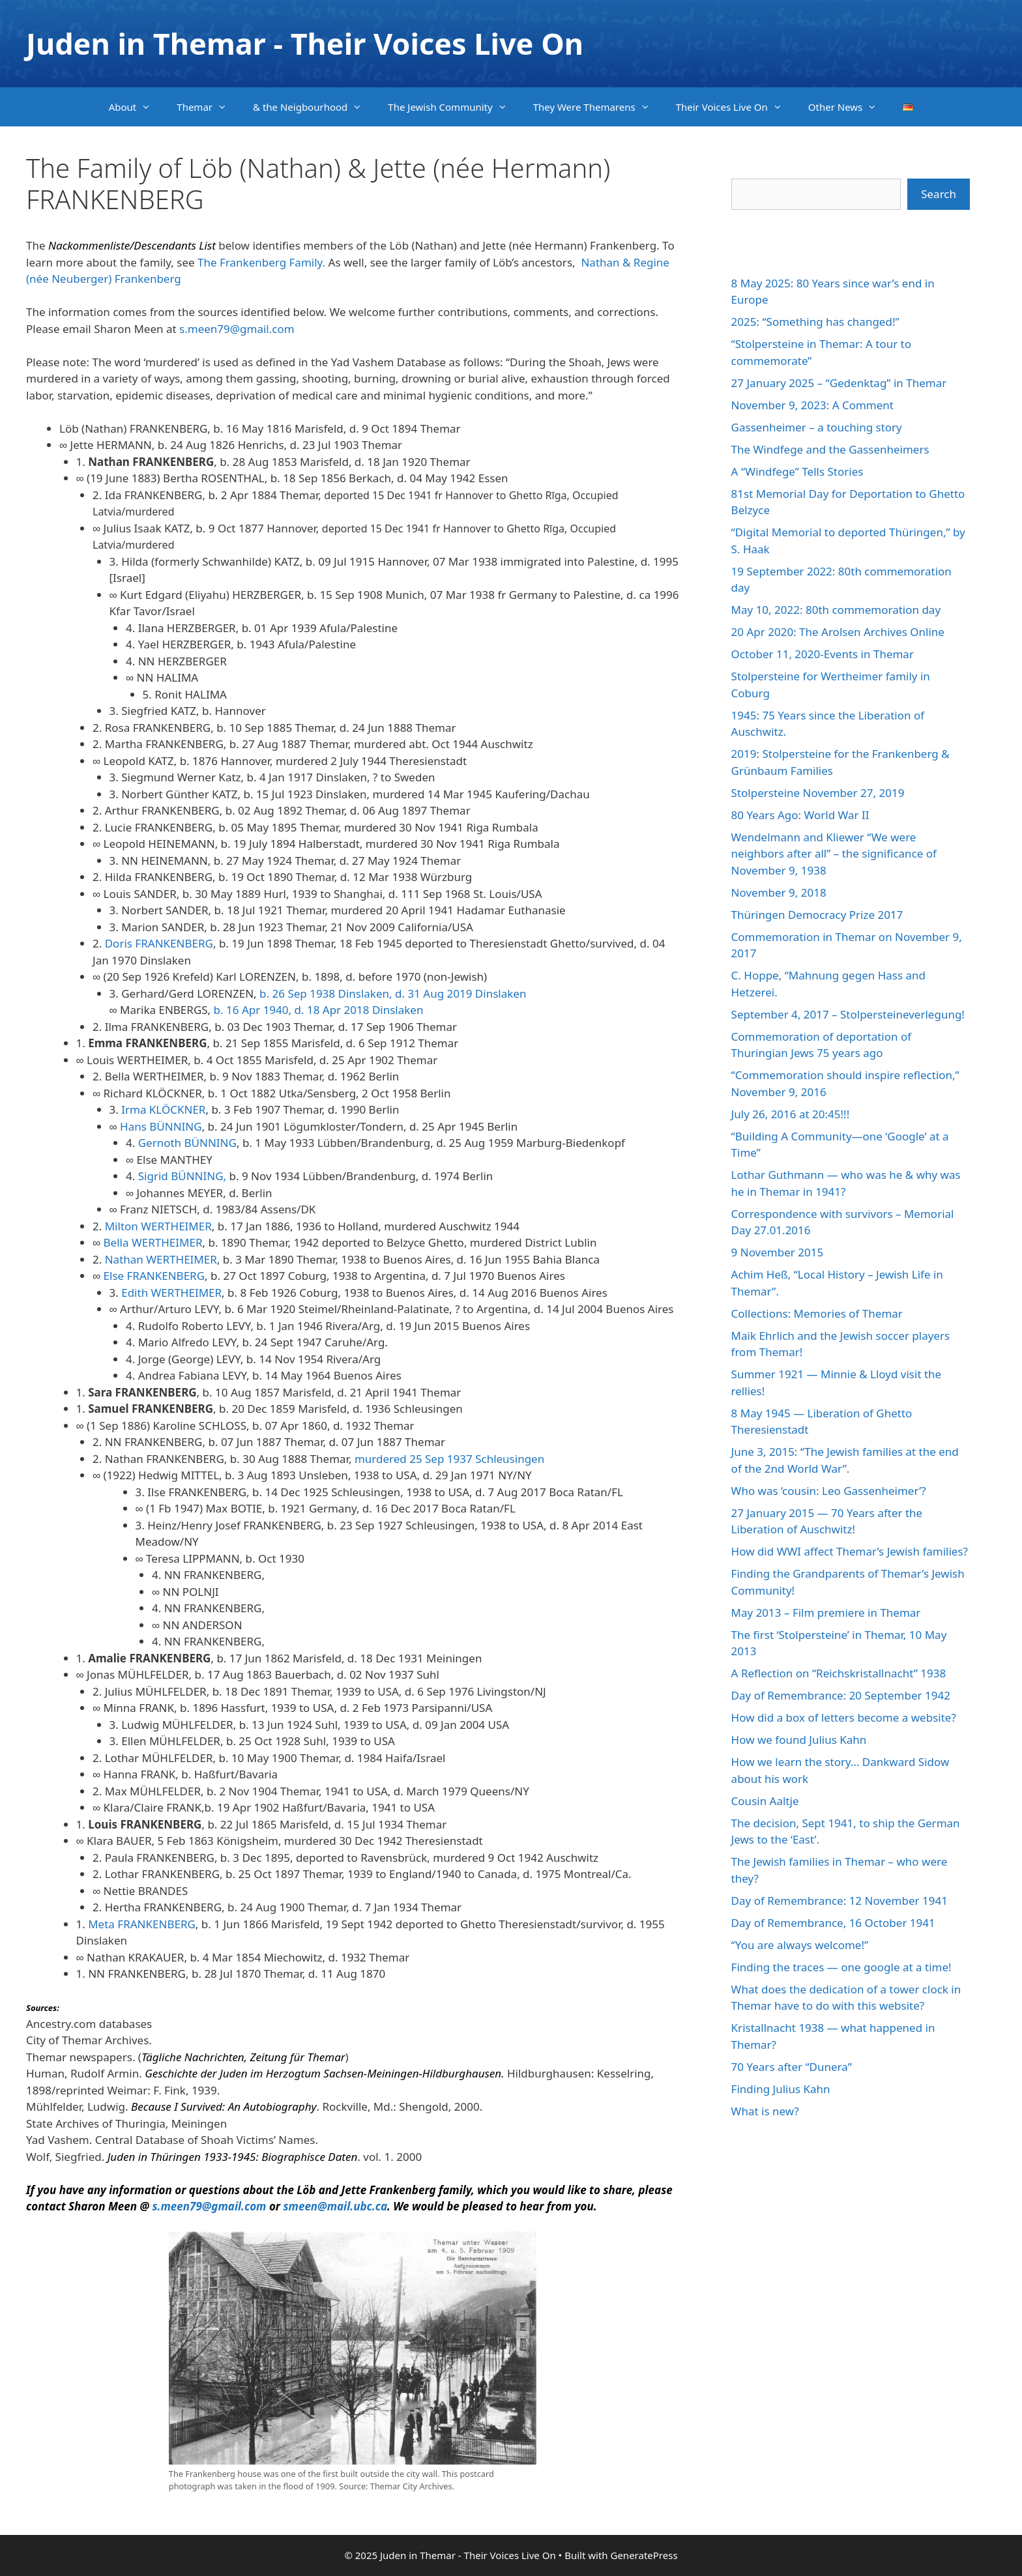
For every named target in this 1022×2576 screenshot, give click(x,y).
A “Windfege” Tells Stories (797, 471)
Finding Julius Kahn (780, 2088)
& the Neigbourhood (314, 106)
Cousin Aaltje (765, 1800)
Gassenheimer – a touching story (816, 427)
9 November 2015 (777, 1252)
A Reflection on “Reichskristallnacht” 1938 (838, 1673)
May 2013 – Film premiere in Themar (826, 1612)
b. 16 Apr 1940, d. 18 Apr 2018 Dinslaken (319, 1009)
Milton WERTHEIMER (158, 1226)
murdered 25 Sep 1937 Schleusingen (447, 1458)
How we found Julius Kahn (799, 1739)
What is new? (765, 2111)
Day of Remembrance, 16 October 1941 (833, 1922)
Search (938, 193)
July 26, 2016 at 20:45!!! (790, 1114)
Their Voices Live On (735, 106)
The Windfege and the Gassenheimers (830, 449)
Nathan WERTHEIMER (161, 1259)
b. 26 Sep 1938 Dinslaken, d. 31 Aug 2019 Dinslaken (394, 993)
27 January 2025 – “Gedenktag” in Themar (839, 382)
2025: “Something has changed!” (815, 321)
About (136, 106)
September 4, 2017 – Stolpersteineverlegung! (848, 1014)
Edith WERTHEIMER (171, 1292)
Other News (849, 106)
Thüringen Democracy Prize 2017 (817, 914)
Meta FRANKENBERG (142, 1924)
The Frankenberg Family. (262, 262)
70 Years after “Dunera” (791, 2066)
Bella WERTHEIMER (151, 1242)
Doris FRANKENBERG (159, 943)
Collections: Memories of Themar (817, 1313)
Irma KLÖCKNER (163, 1109)
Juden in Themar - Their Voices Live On (304, 43)
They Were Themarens (598, 106)
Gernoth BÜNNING (187, 1142)
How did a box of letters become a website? (843, 1717)
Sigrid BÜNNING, (182, 1175)
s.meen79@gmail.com (237, 328)
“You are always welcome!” (799, 1944)
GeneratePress (643, 2555)
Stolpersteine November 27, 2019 (818, 792)
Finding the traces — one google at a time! (841, 1967)
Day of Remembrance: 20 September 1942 (840, 1695)
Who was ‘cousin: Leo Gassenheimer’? (828, 1490)
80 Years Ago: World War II (800, 814)
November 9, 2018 (778, 892)
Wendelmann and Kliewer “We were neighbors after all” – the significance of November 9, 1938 (834, 854)
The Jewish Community (453, 106)
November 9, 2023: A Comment (812, 405)
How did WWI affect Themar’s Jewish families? (849, 1551)
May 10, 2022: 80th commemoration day (836, 609)
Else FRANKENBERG (154, 1275)
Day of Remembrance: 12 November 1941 (839, 1900)
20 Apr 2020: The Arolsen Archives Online (837, 631)
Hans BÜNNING (161, 1126)
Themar (208, 106)
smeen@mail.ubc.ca (335, 2206)
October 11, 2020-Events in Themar (822, 653)
